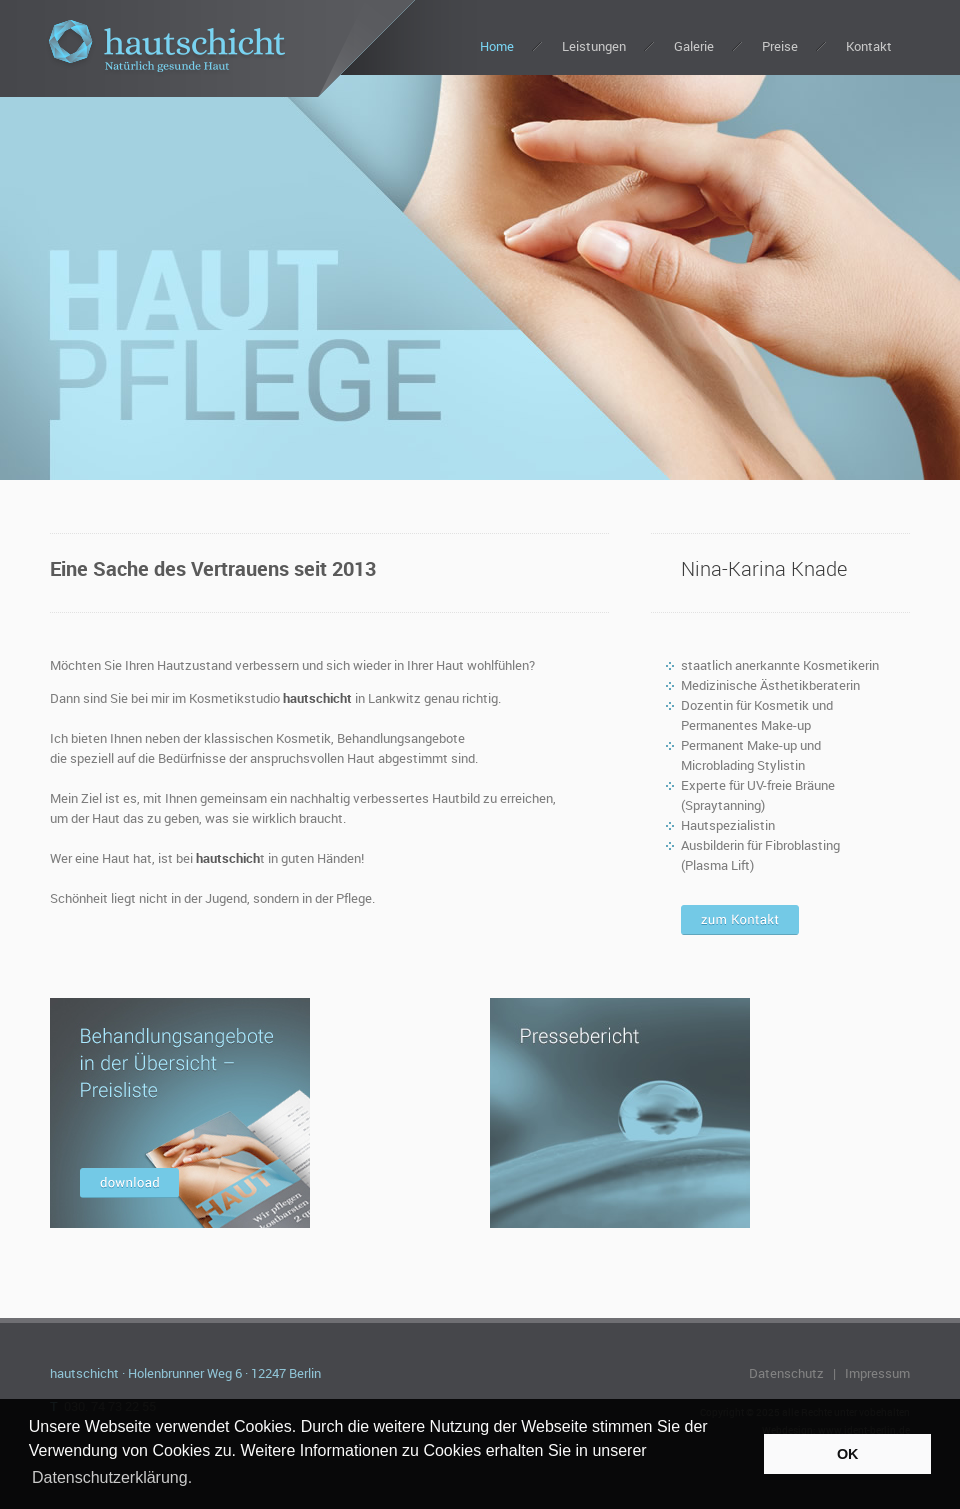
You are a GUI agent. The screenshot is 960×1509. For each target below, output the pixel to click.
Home (497, 46)
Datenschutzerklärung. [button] (112, 1477)
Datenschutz (786, 1373)
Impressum (877, 1373)
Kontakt (869, 46)
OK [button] (848, 1454)
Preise (780, 46)
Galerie (694, 46)
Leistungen (594, 46)
